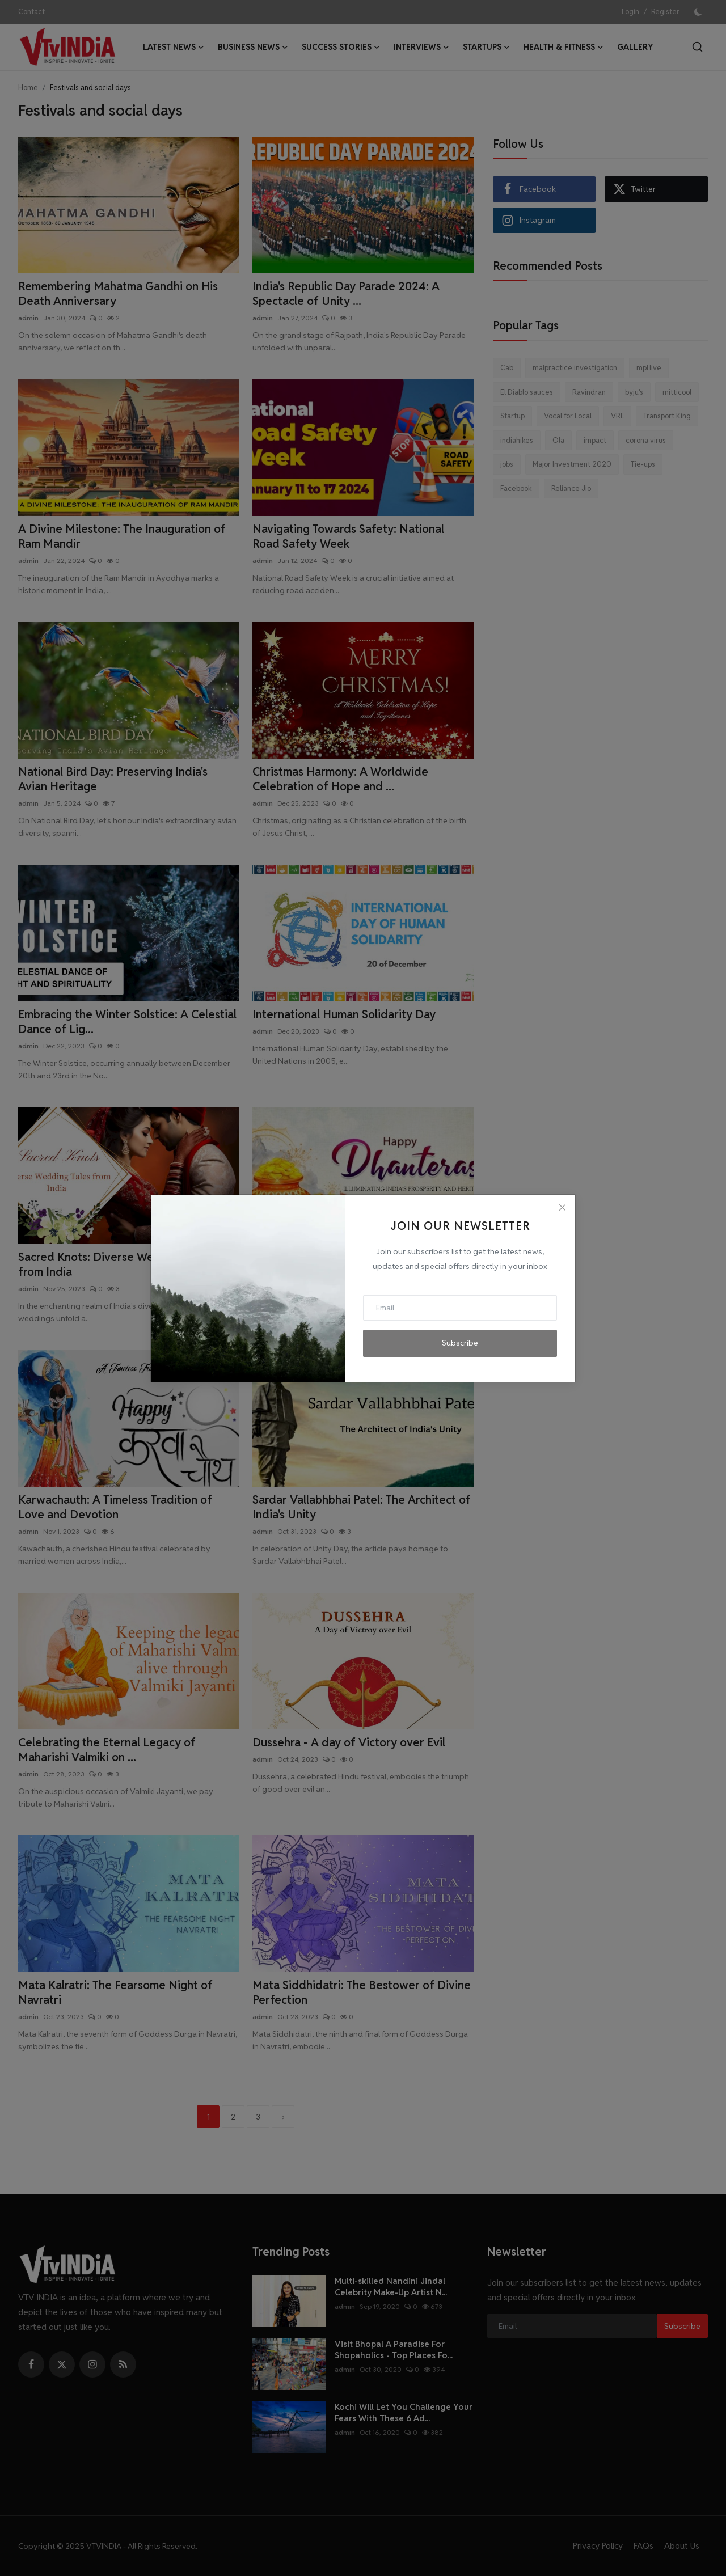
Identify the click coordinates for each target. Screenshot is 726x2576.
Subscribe (460, 1343)
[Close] (562, 1207)
